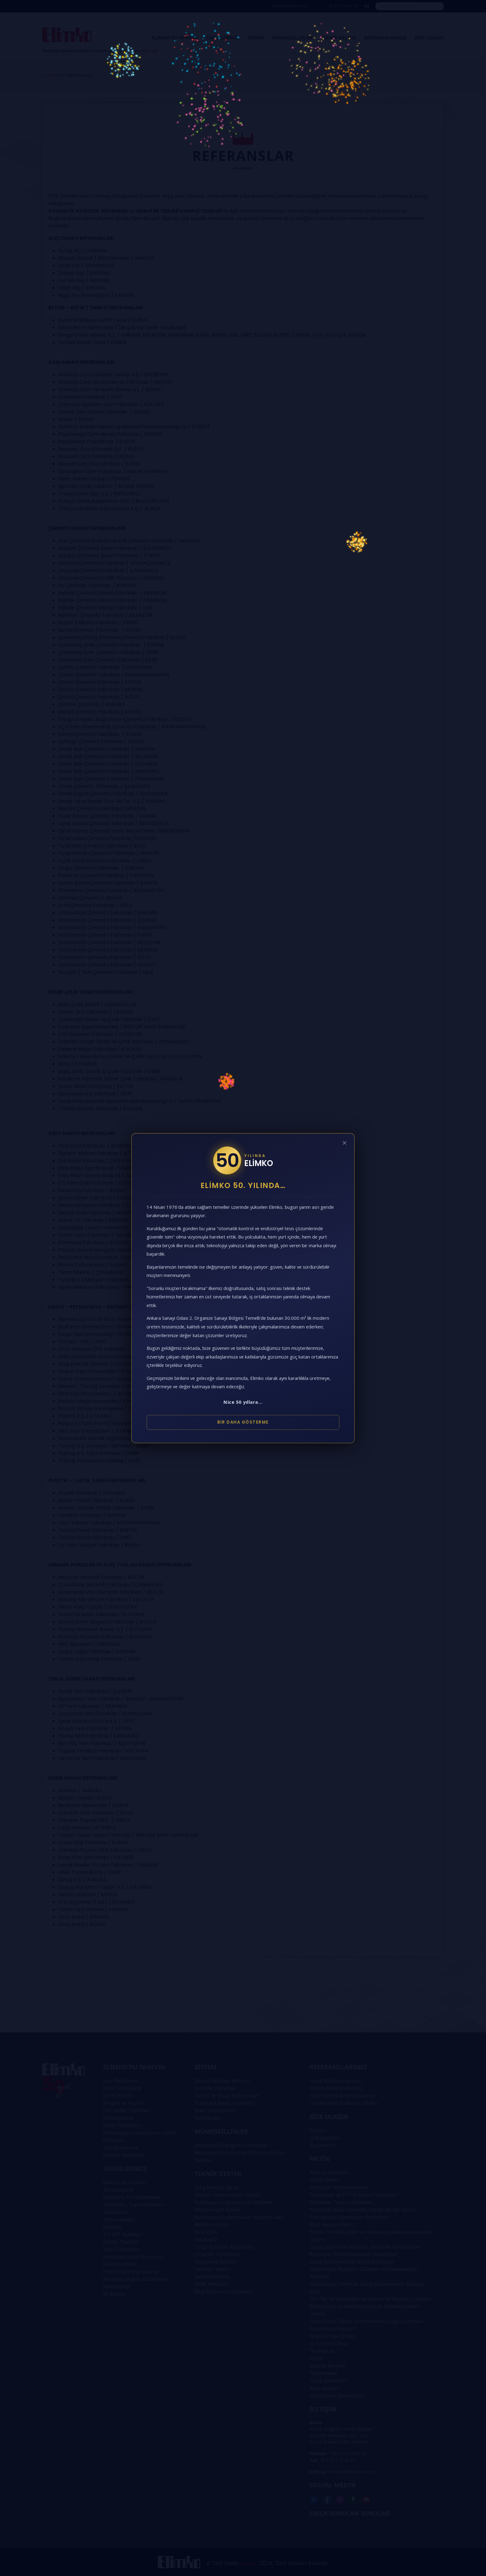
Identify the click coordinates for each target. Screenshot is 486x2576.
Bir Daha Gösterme (243, 1422)
